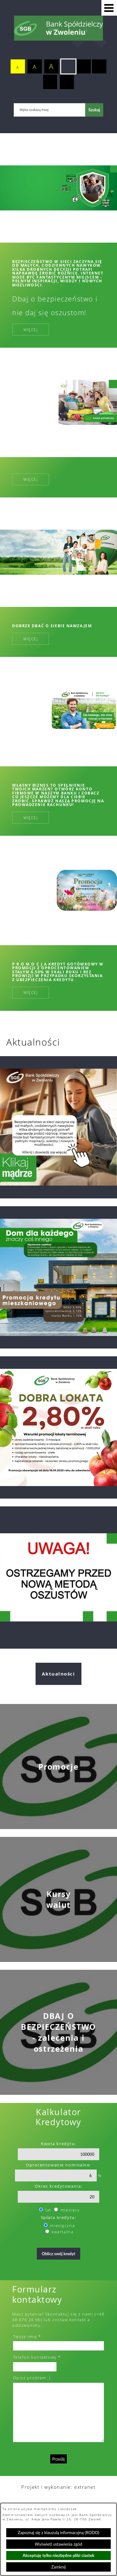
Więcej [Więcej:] (30, 479)
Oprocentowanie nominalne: (58, 2165)
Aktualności (58, 1674)
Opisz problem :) (32, 2378)
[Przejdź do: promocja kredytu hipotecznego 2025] (58, 1277)
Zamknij (58, 2566)
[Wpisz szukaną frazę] (49, 110)
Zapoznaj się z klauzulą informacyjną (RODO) (58, 2532)
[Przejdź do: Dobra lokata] (58, 1427)
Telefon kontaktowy (35, 2357)
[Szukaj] (94, 110)
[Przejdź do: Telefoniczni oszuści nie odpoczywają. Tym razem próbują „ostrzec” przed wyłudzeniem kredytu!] (58, 1577)
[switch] (68, 66)
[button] (109, 8)
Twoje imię (25, 2336)
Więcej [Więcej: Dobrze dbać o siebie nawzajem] (30, 639)
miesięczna (62, 2225)
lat (48, 2210)
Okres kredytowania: (58, 2186)
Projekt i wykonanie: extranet (58, 2487)
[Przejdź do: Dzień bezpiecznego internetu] (58, 1127)
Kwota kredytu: (58, 2143)
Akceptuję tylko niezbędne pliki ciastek (59, 2555)
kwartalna (62, 2232)
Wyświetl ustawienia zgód (58, 2544)
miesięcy (70, 2210)
